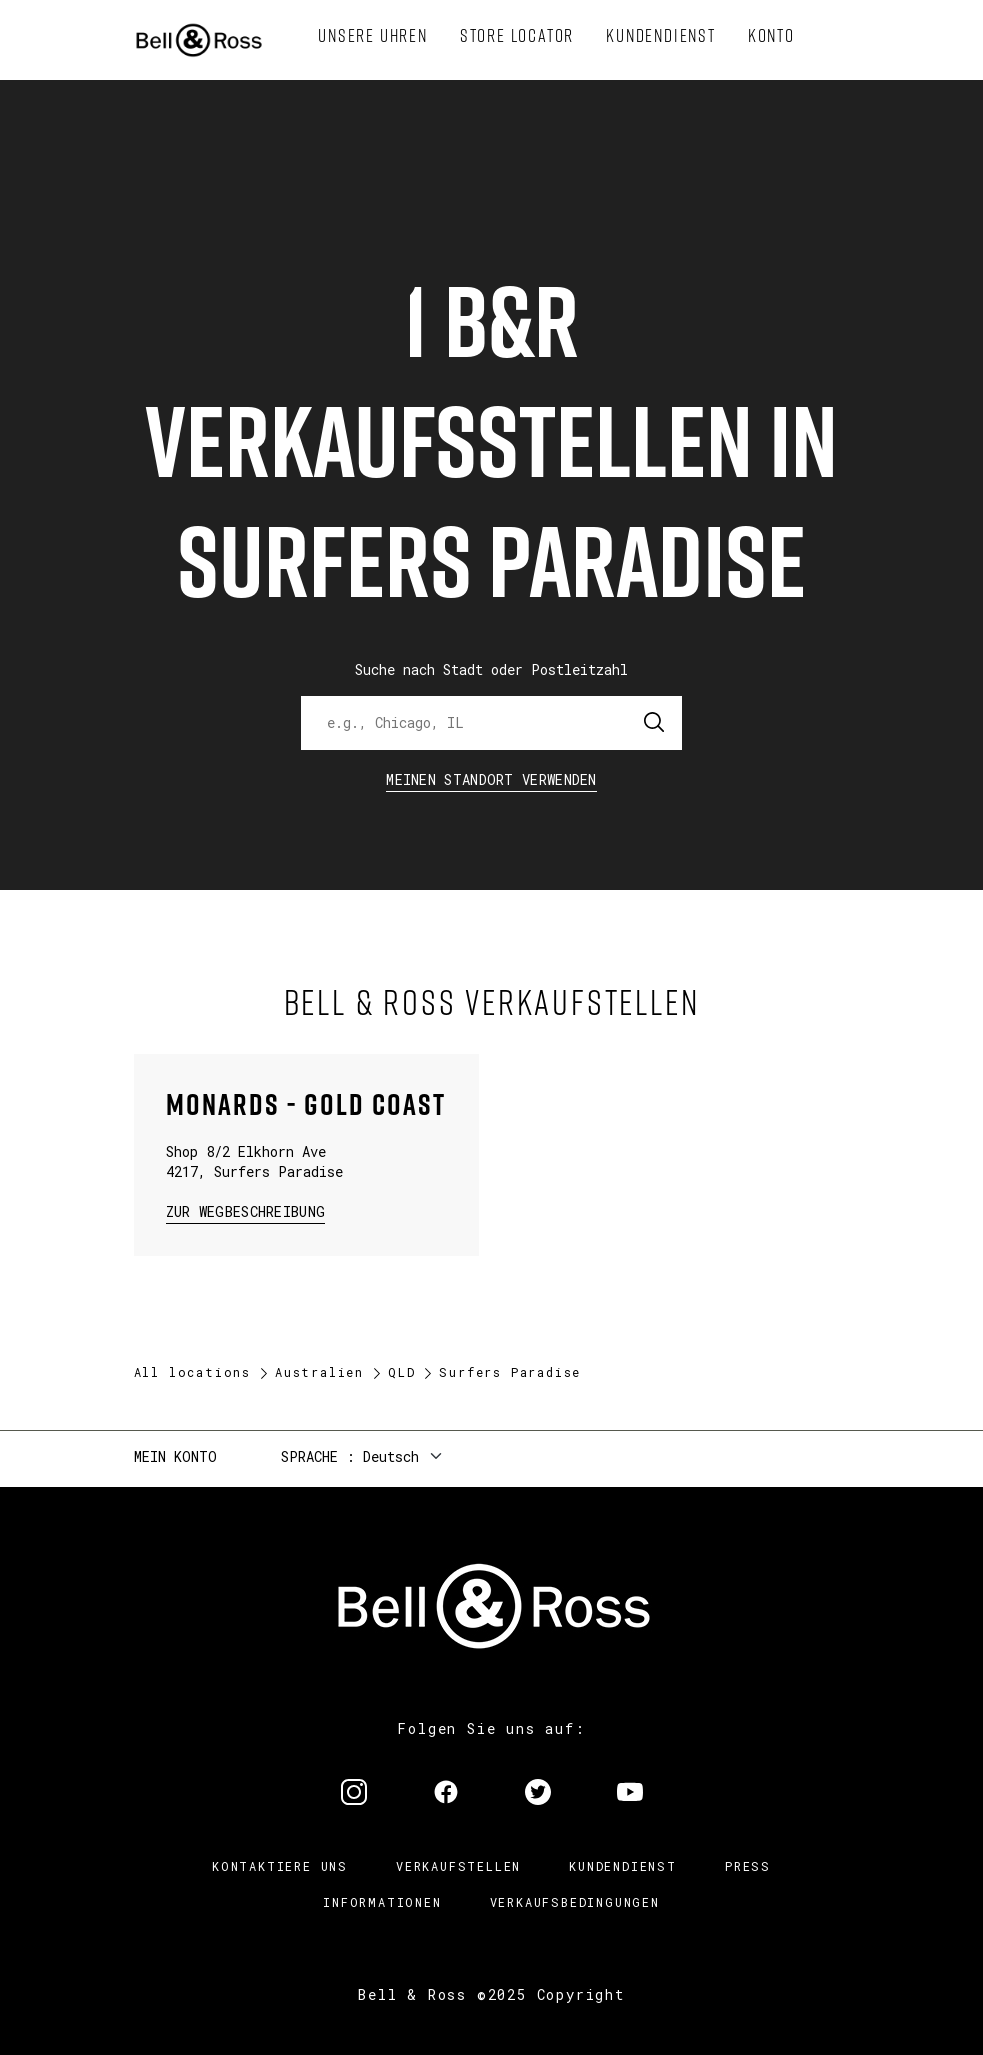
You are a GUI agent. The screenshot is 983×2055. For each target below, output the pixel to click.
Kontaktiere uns (280, 1866)
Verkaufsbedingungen (575, 1902)
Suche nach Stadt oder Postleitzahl (491, 669)
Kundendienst (623, 1866)
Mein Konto (175, 1456)
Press (748, 1866)
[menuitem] (373, 36)
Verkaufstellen (458, 1866)
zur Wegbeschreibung (246, 1210)
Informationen (382, 1902)
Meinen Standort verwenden (491, 779)
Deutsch (391, 1456)
